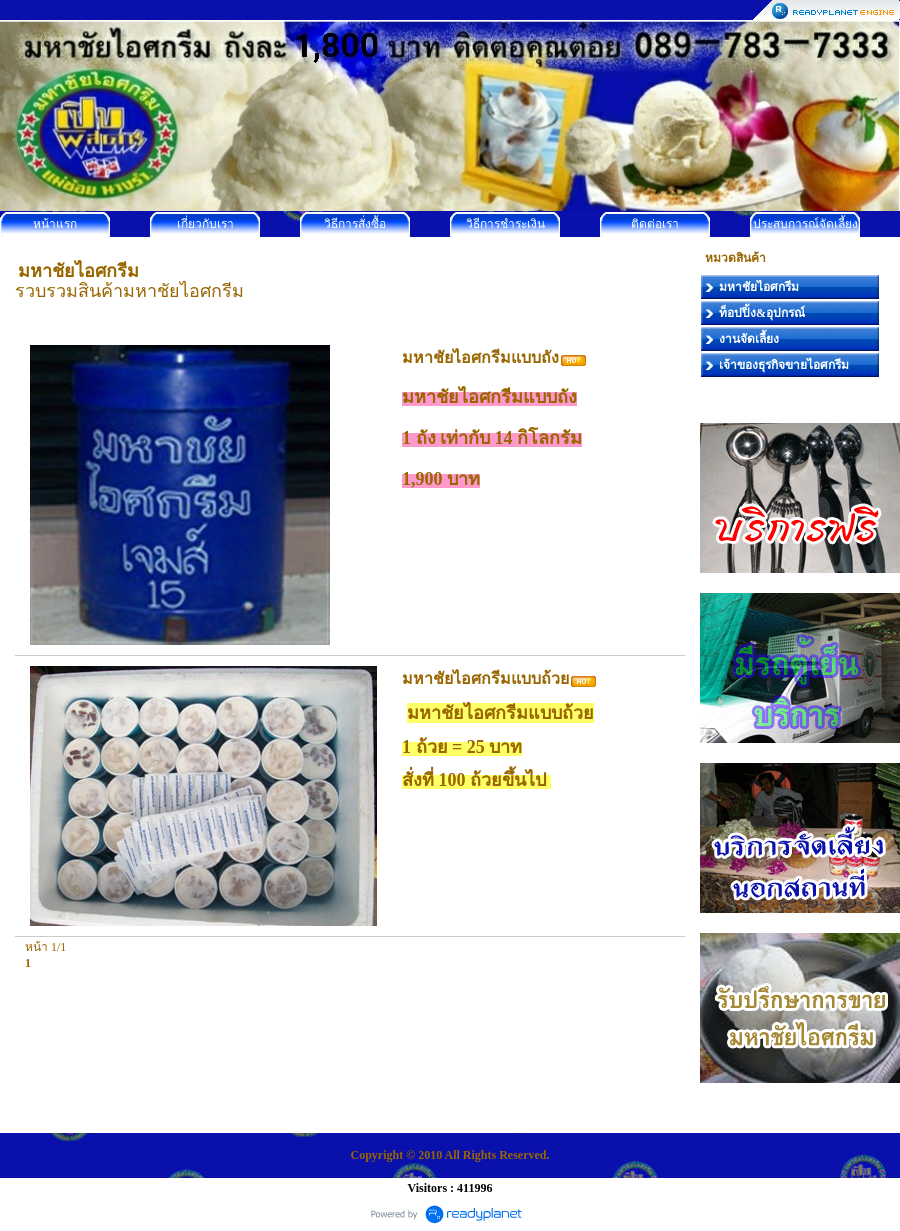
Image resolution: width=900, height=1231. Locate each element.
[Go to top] (648, 954)
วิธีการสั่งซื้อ (355, 224)
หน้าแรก (55, 224)
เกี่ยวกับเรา (205, 224)
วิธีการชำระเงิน (505, 224)
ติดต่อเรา (655, 224)
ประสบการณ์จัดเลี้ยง (805, 224)
